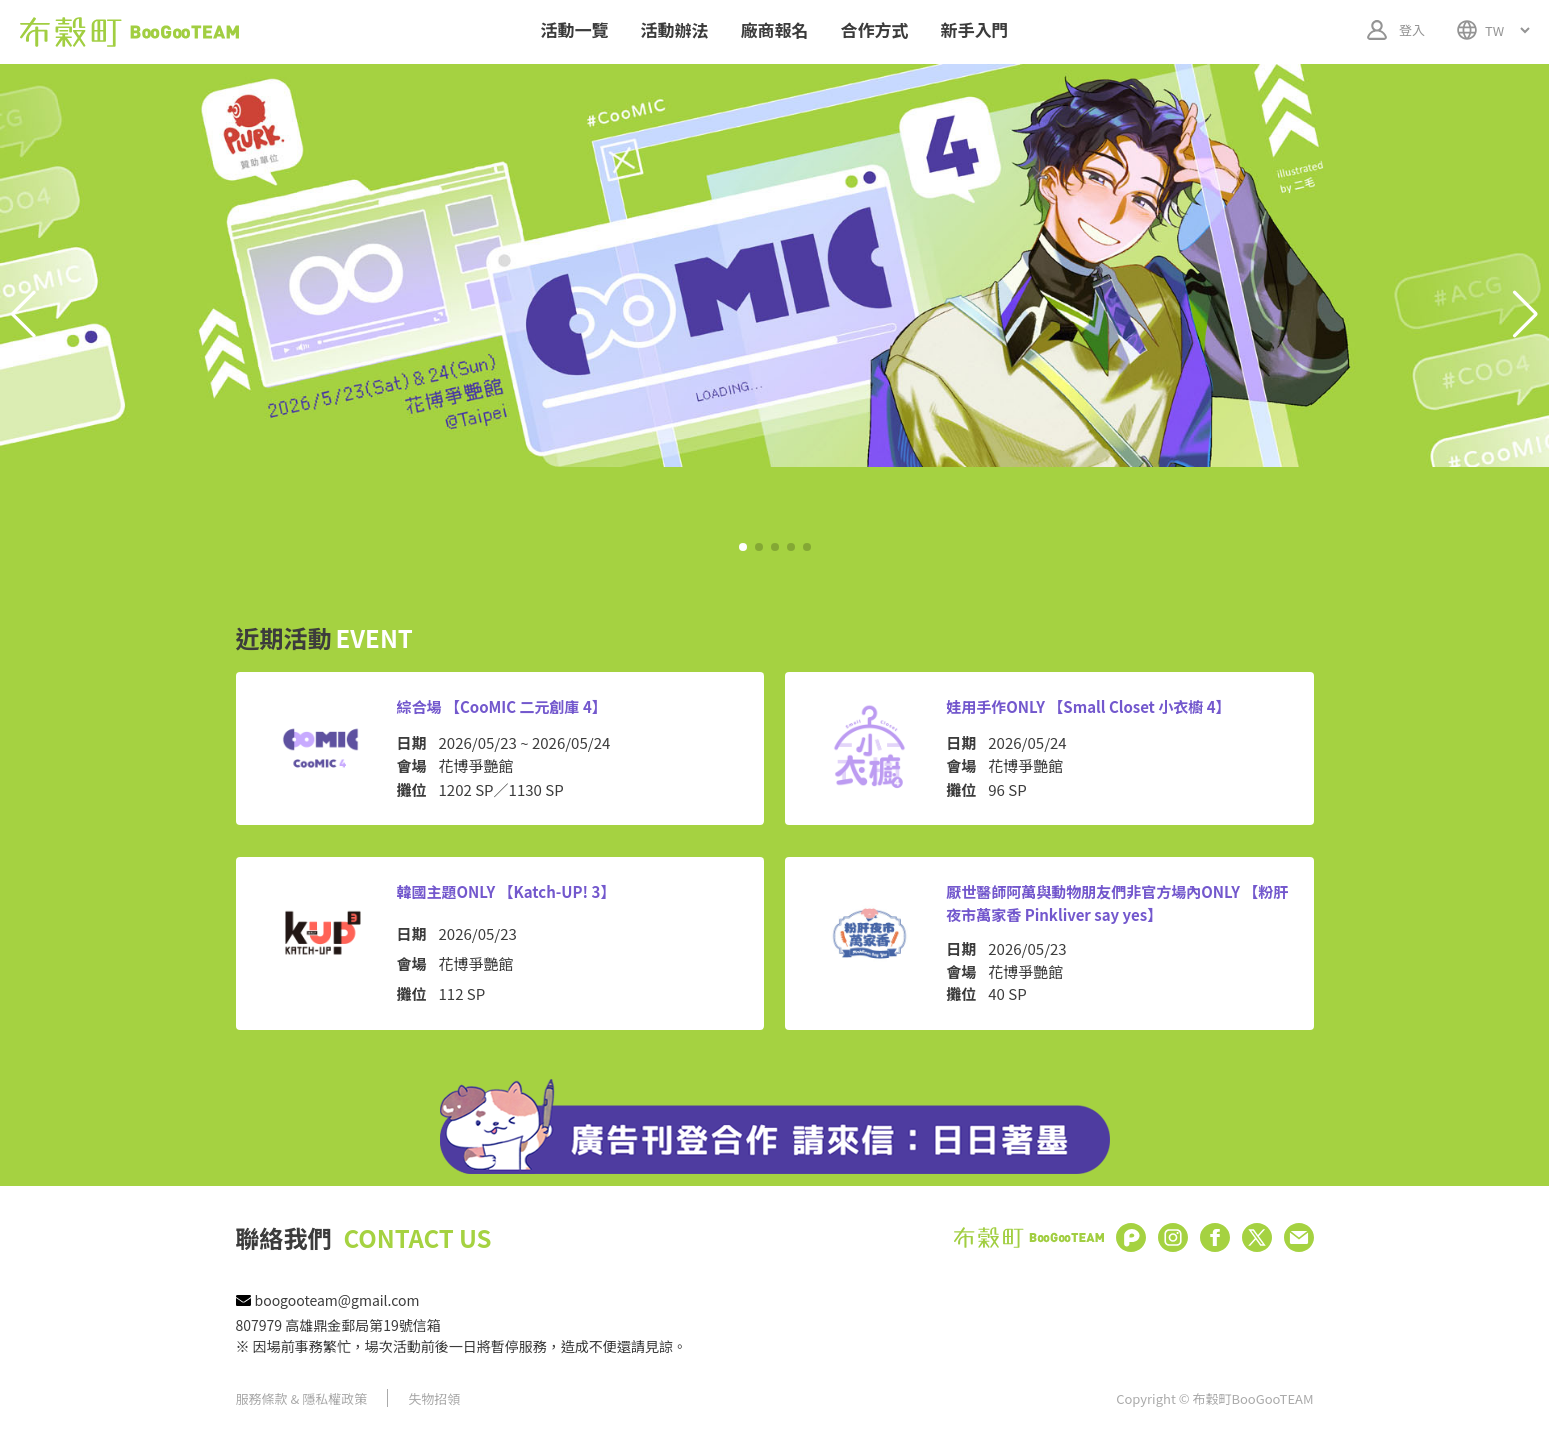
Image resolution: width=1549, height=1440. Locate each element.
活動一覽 (575, 29)
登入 (1412, 29)
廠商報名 (775, 29)
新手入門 (975, 29)
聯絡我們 (364, 1237)
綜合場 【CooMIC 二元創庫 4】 (502, 706)
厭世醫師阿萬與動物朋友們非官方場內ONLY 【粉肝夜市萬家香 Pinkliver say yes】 (1117, 903)
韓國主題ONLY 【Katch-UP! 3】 (506, 891)
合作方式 (875, 29)
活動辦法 (675, 29)
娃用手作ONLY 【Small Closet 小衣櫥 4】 (1088, 706)
